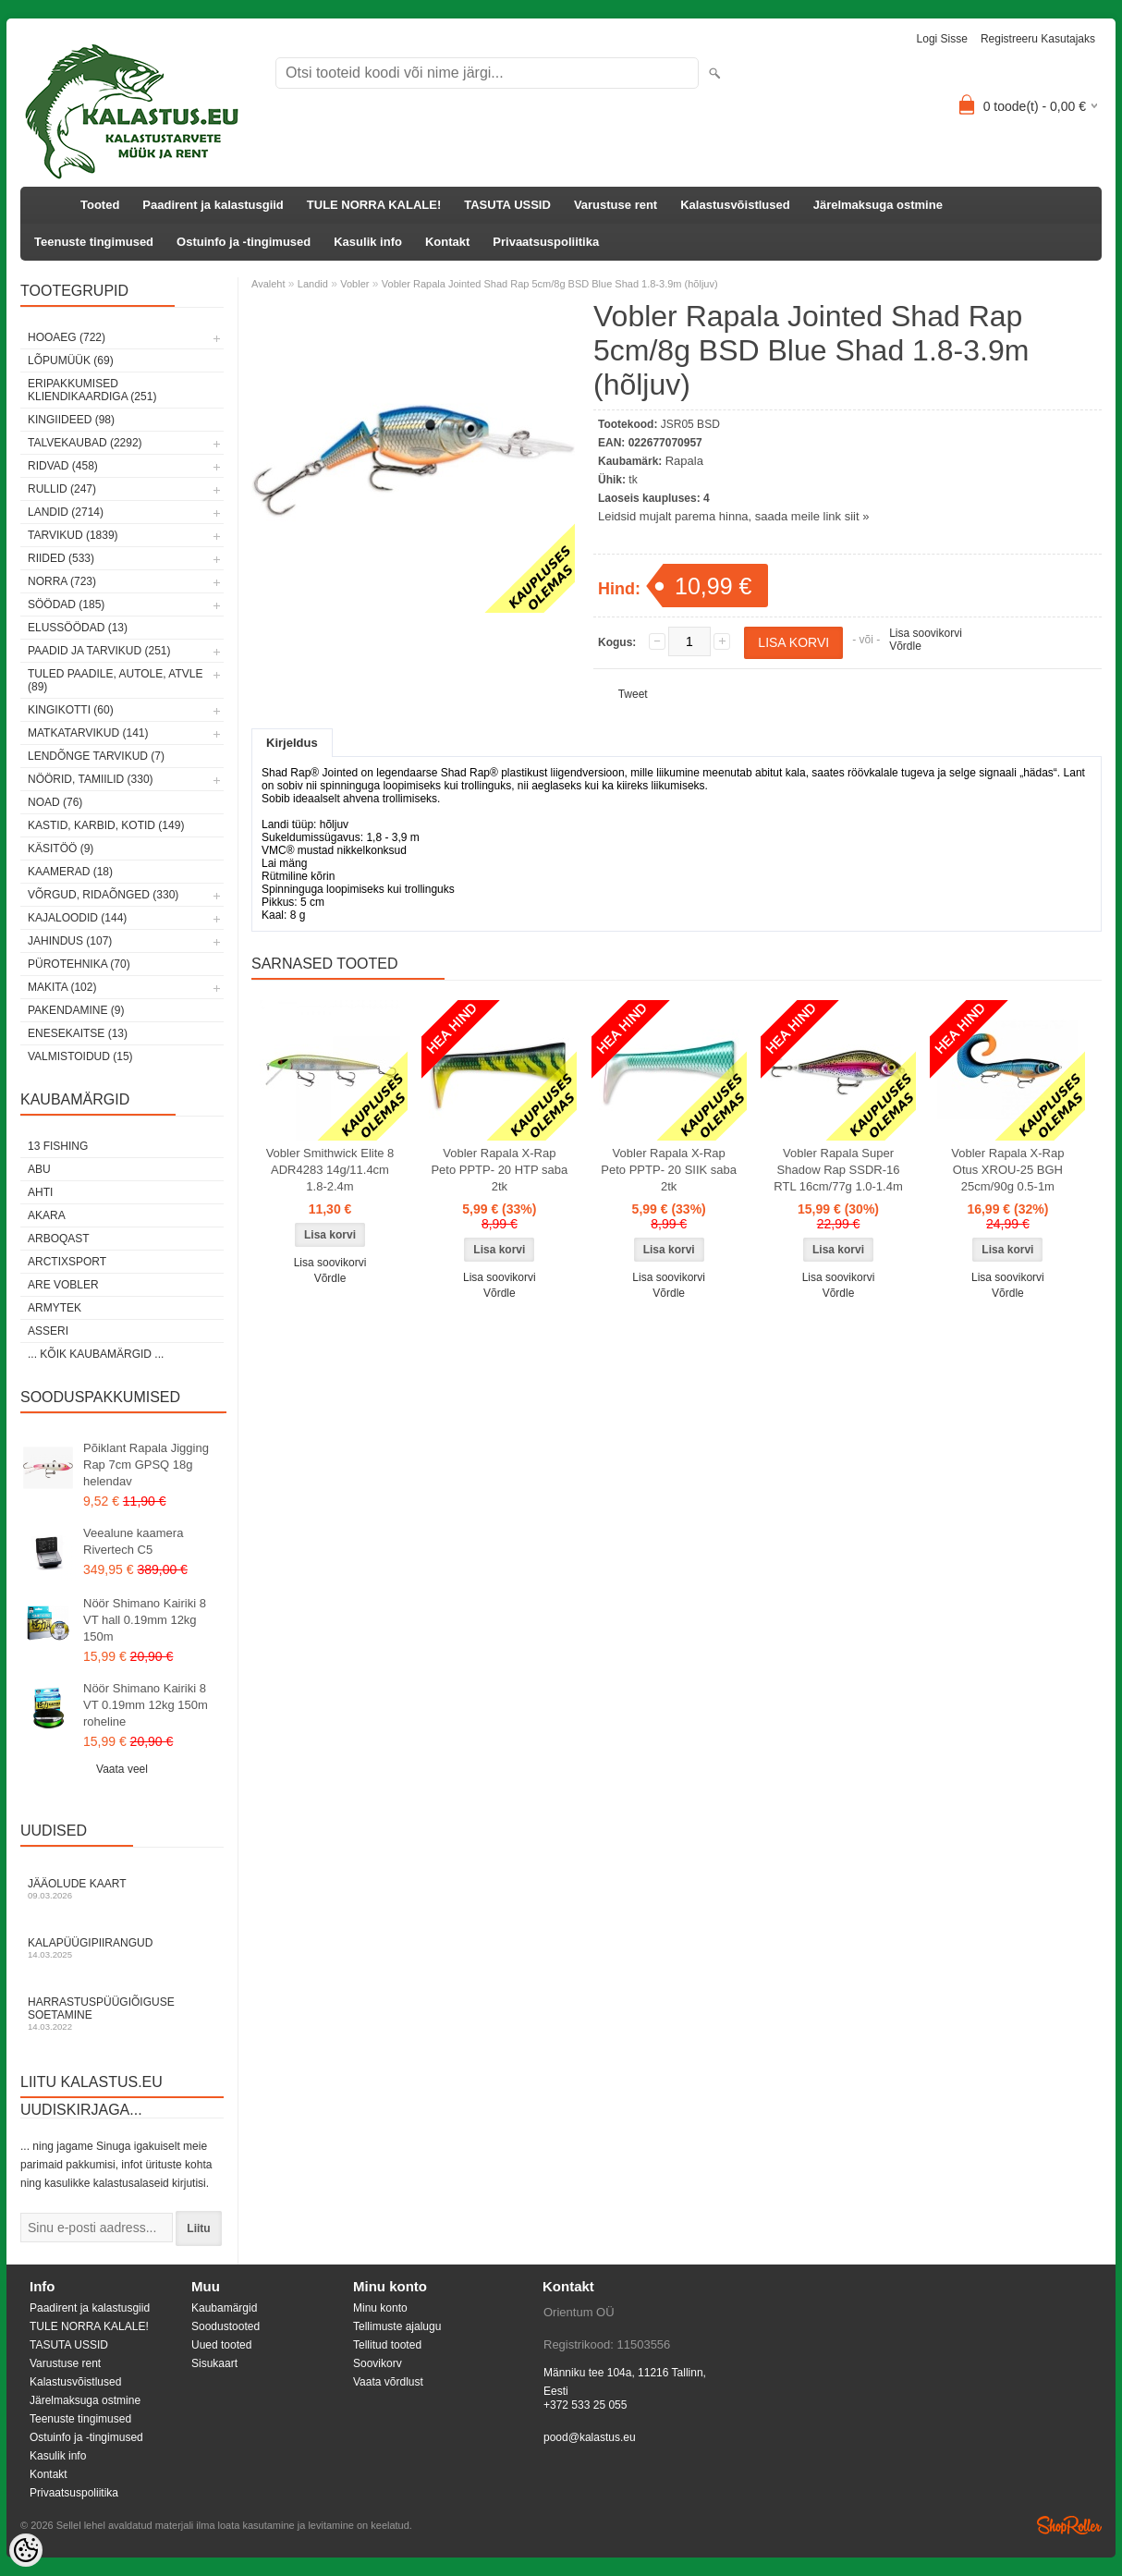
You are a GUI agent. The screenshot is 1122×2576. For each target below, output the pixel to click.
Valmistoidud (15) (80, 1056)
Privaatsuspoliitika (546, 242)
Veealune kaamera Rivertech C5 (133, 1541)
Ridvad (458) (63, 465)
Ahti (40, 1192)
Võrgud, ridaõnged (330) (103, 894)
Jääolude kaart (122, 1888)
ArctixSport (67, 1261)
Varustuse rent (615, 205)
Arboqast (59, 1238)
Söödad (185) (66, 604)
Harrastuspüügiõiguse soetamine (122, 2014)
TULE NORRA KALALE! (374, 205)
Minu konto (380, 2307)
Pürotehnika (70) (79, 964)
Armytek (54, 1307)
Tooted (99, 205)
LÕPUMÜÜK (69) (71, 360)
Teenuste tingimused (93, 242)
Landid (313, 283)
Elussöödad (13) (78, 627)
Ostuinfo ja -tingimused (244, 242)
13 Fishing (58, 1146)
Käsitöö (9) (60, 848)
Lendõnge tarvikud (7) (96, 756)
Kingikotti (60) (71, 709)
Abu (39, 1169)
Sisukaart (214, 2363)
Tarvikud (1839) (73, 535)
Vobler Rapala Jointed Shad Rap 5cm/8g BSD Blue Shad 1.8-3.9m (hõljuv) (550, 283)
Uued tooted (221, 2344)
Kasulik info (368, 242)
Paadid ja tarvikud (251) (99, 650)
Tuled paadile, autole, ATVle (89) (115, 680)
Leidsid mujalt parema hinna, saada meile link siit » (733, 516)
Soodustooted (225, 2326)
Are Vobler (63, 1284)
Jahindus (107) (70, 940)
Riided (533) (61, 558)
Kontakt (447, 242)
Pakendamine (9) (76, 1010)
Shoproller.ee (1069, 2525)
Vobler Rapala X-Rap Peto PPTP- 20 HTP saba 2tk (499, 1169)
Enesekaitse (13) (78, 1033)
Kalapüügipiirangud (122, 1947)
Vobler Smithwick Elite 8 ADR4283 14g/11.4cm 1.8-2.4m (330, 1169)
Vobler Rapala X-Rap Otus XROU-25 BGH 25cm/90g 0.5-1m (1007, 1169)
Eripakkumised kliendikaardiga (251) (92, 390)
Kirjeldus (292, 743)
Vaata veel (122, 1769)
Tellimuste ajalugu (397, 2326)
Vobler (354, 283)
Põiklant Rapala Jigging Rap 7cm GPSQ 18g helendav (146, 1464)
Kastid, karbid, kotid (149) (106, 825)
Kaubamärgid (224, 2307)
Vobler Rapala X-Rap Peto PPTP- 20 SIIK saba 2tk (669, 1169)
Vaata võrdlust (388, 2381)
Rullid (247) (62, 488)
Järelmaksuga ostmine (878, 205)
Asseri (48, 1331)
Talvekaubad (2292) (85, 442)
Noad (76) (55, 802)
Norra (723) (62, 581)
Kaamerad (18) (70, 871)
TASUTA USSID (507, 205)
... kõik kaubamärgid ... (96, 1354)
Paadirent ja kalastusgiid (212, 205)
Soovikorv (377, 2363)
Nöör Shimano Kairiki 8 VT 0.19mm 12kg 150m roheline (145, 1704)
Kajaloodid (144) (77, 917)
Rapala (684, 461)
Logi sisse (942, 38)
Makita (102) (62, 987)
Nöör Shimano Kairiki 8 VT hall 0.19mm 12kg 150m (144, 1619)
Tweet (633, 694)
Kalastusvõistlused (735, 205)
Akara (47, 1215)
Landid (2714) (66, 512)
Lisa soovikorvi (925, 633)
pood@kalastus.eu (589, 2437)
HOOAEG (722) (66, 337)
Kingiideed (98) (71, 419)
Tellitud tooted (387, 2344)
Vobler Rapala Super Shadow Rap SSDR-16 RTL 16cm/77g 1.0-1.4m (838, 1169)
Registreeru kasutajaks (1038, 38)
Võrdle (905, 646)
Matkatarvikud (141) (88, 732)
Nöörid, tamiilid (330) (90, 779)
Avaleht (268, 283)
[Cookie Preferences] (26, 2550)
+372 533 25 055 (585, 2405)
